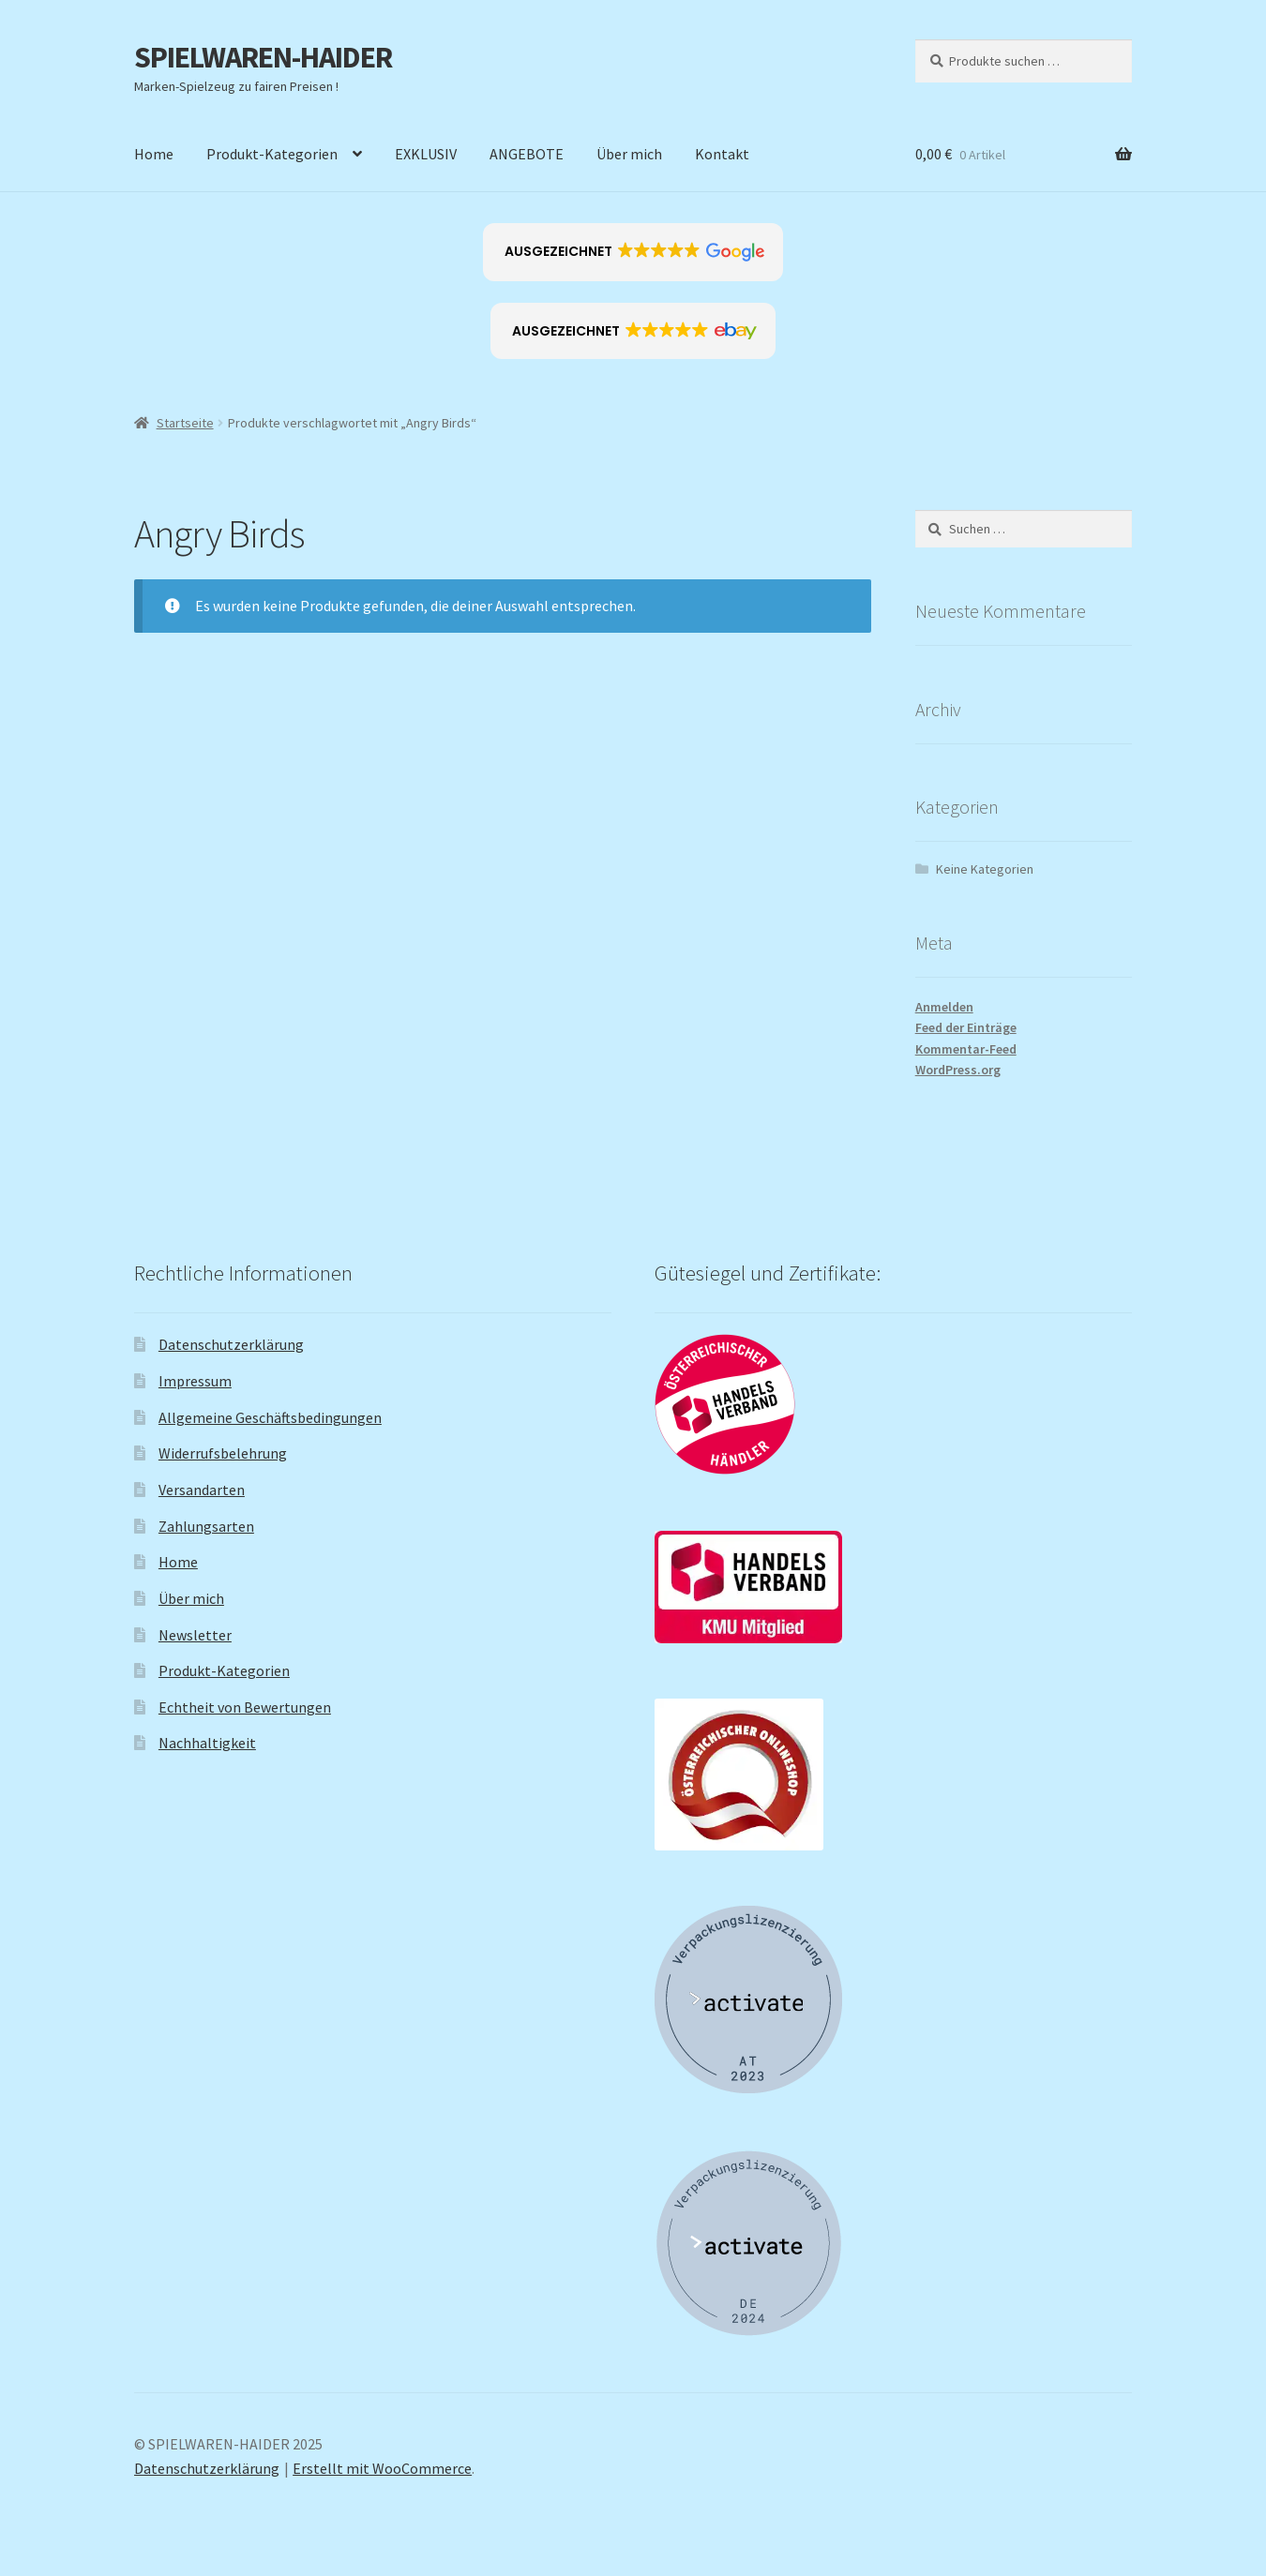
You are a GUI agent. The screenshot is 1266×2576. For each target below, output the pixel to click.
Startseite (185, 422)
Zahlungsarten (206, 1526)
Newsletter (195, 1634)
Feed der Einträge (966, 1027)
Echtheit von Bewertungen (244, 1707)
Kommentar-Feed (966, 1049)
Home (153, 153)
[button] (633, 252)
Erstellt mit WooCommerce (382, 2468)
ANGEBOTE (527, 153)
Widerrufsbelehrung (222, 1453)
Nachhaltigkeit (207, 1742)
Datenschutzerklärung (231, 1344)
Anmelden (944, 1006)
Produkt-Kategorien (272, 153)
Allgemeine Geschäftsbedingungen (270, 1417)
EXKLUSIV (426, 153)
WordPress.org (958, 1069)
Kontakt (722, 153)
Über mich (629, 153)
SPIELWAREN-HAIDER (263, 57)
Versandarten (201, 1489)
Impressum (195, 1380)
